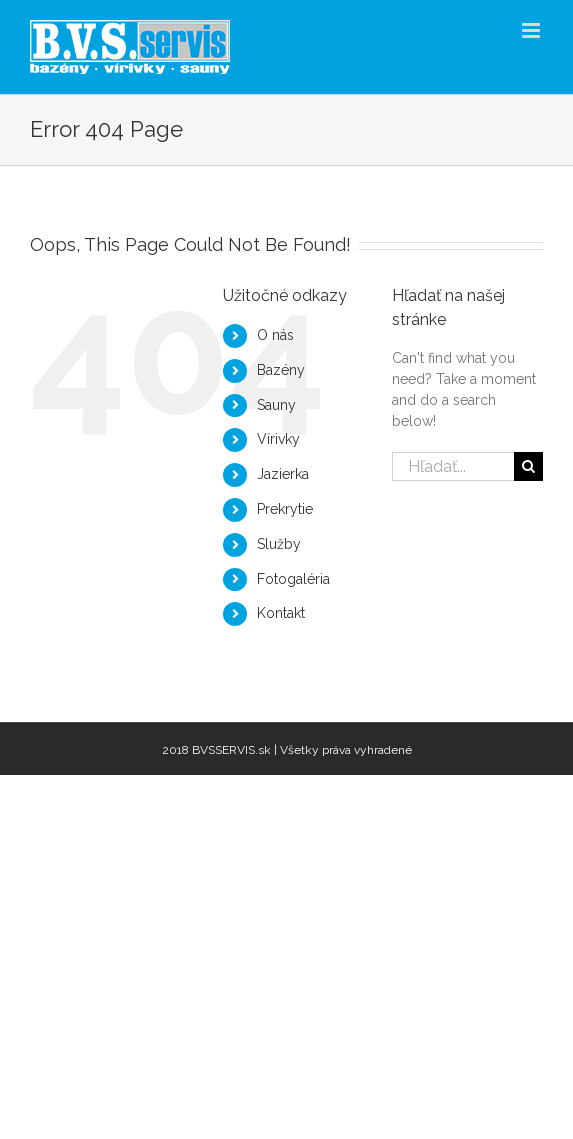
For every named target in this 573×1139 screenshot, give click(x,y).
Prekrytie (285, 509)
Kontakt (281, 613)
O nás (275, 335)
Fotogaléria (293, 579)
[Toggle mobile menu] (532, 30)
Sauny (276, 405)
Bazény (281, 370)
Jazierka (283, 474)
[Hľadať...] (453, 466)
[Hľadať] (528, 466)
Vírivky (278, 439)
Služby (279, 544)
